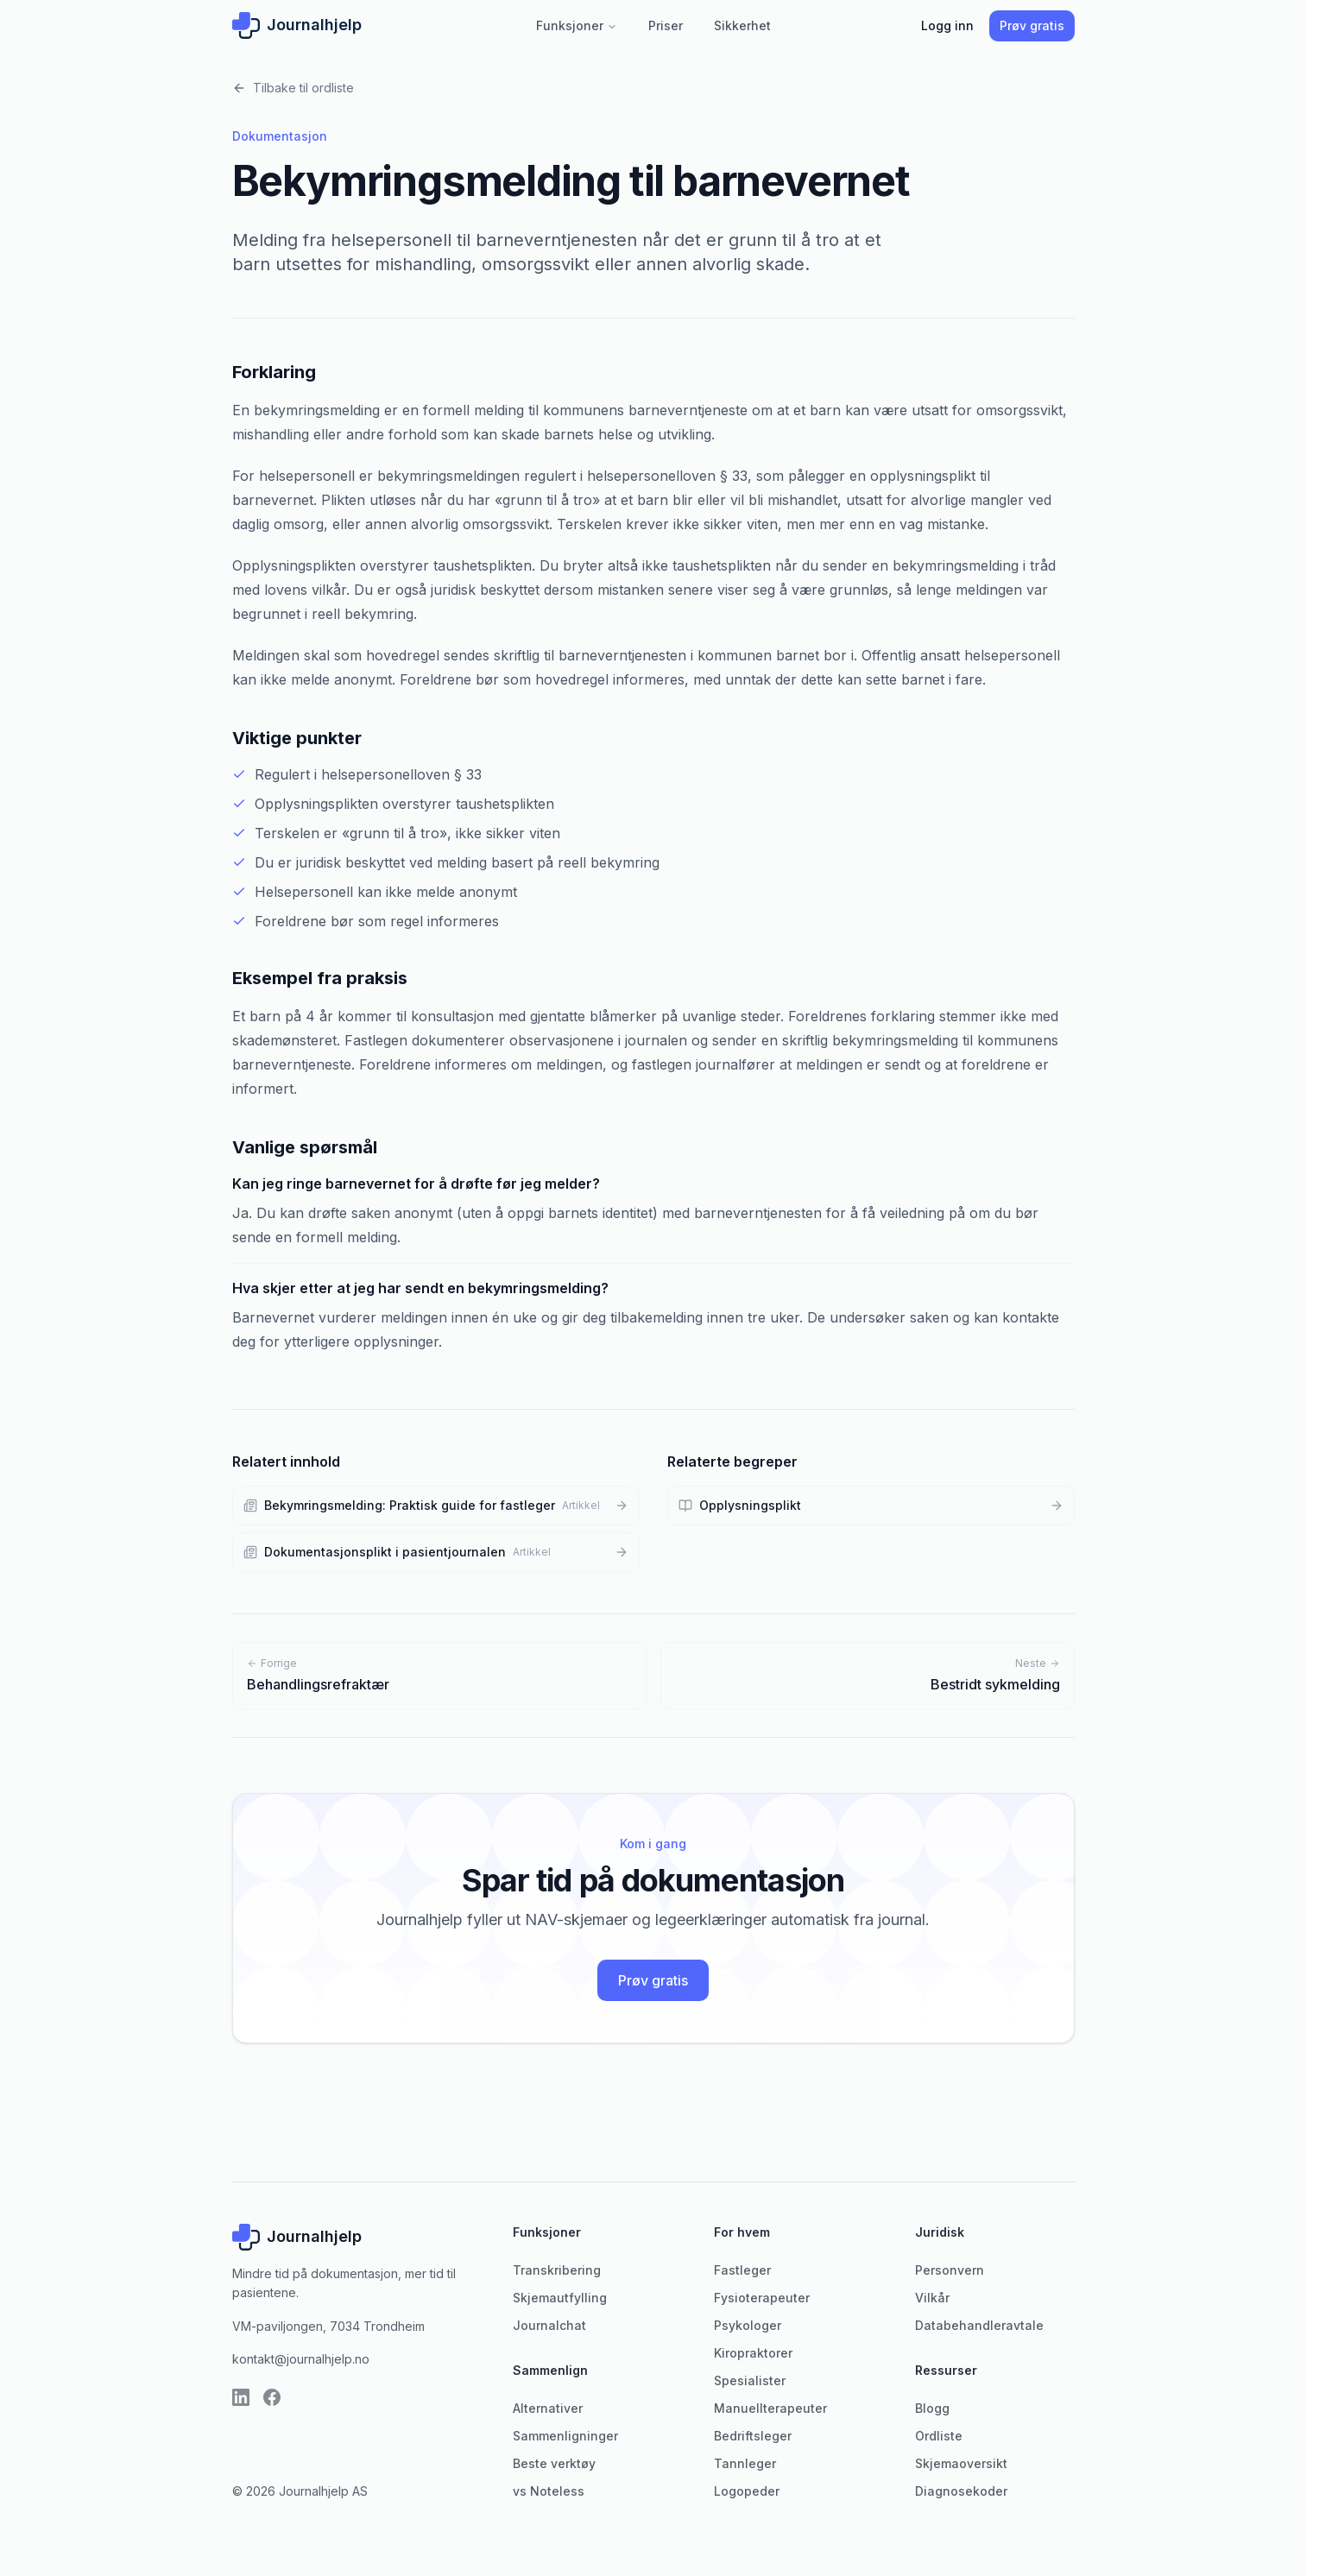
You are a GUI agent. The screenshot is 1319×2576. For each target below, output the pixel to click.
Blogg (932, 2408)
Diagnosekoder (961, 2491)
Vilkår (932, 2297)
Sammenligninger (565, 2435)
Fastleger (742, 2270)
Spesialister (750, 2380)
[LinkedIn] (240, 2397)
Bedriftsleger (753, 2435)
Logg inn (947, 25)
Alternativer (548, 2408)
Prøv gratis (1032, 25)
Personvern (949, 2270)
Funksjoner (576, 25)
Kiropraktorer (753, 2353)
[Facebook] (272, 2397)
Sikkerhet (742, 25)
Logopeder (746, 2491)
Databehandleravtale (979, 2325)
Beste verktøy (554, 2463)
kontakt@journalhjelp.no (300, 2359)
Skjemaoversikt (961, 2463)
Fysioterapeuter (762, 2297)
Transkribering (557, 2270)
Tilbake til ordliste (293, 87)
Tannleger (745, 2463)
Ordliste (938, 2435)
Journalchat (549, 2325)
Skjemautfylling (560, 2297)
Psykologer (747, 2325)
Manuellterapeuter (770, 2408)
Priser (665, 25)
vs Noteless (548, 2491)
